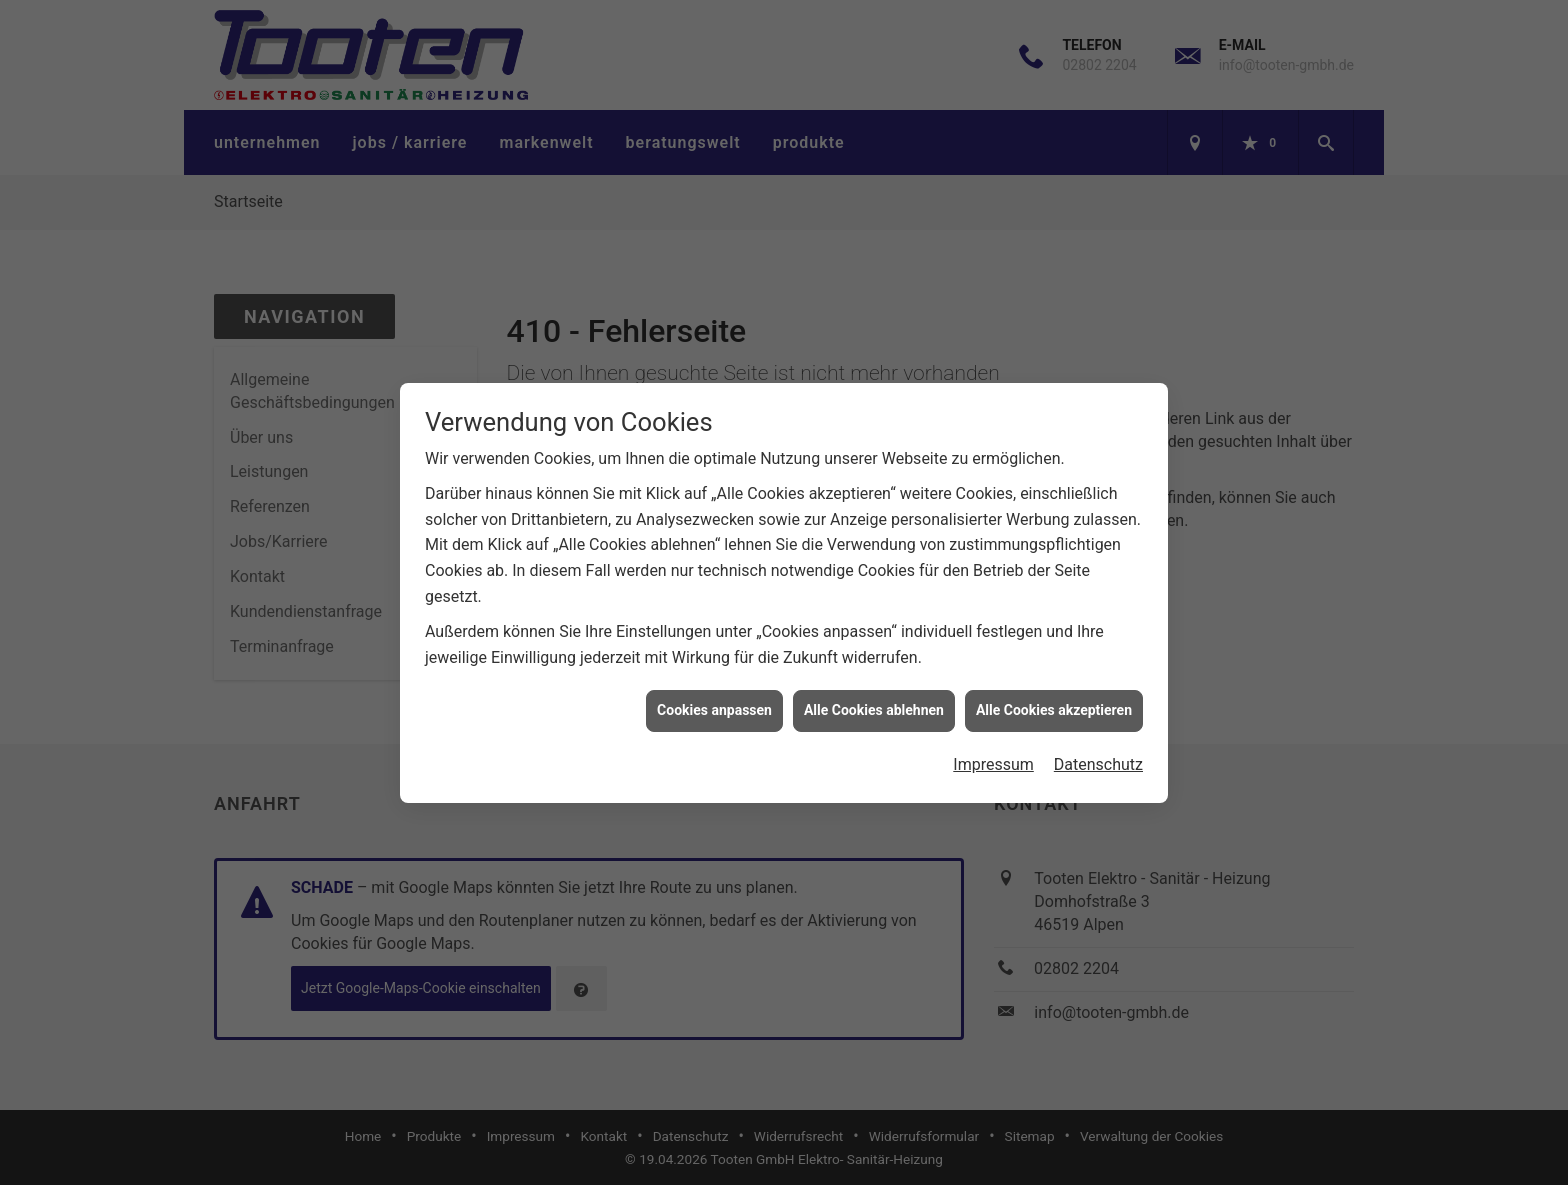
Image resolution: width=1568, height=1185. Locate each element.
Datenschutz (1098, 758)
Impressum (993, 758)
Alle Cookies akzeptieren (1054, 704)
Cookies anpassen (714, 704)
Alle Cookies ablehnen (874, 704)
